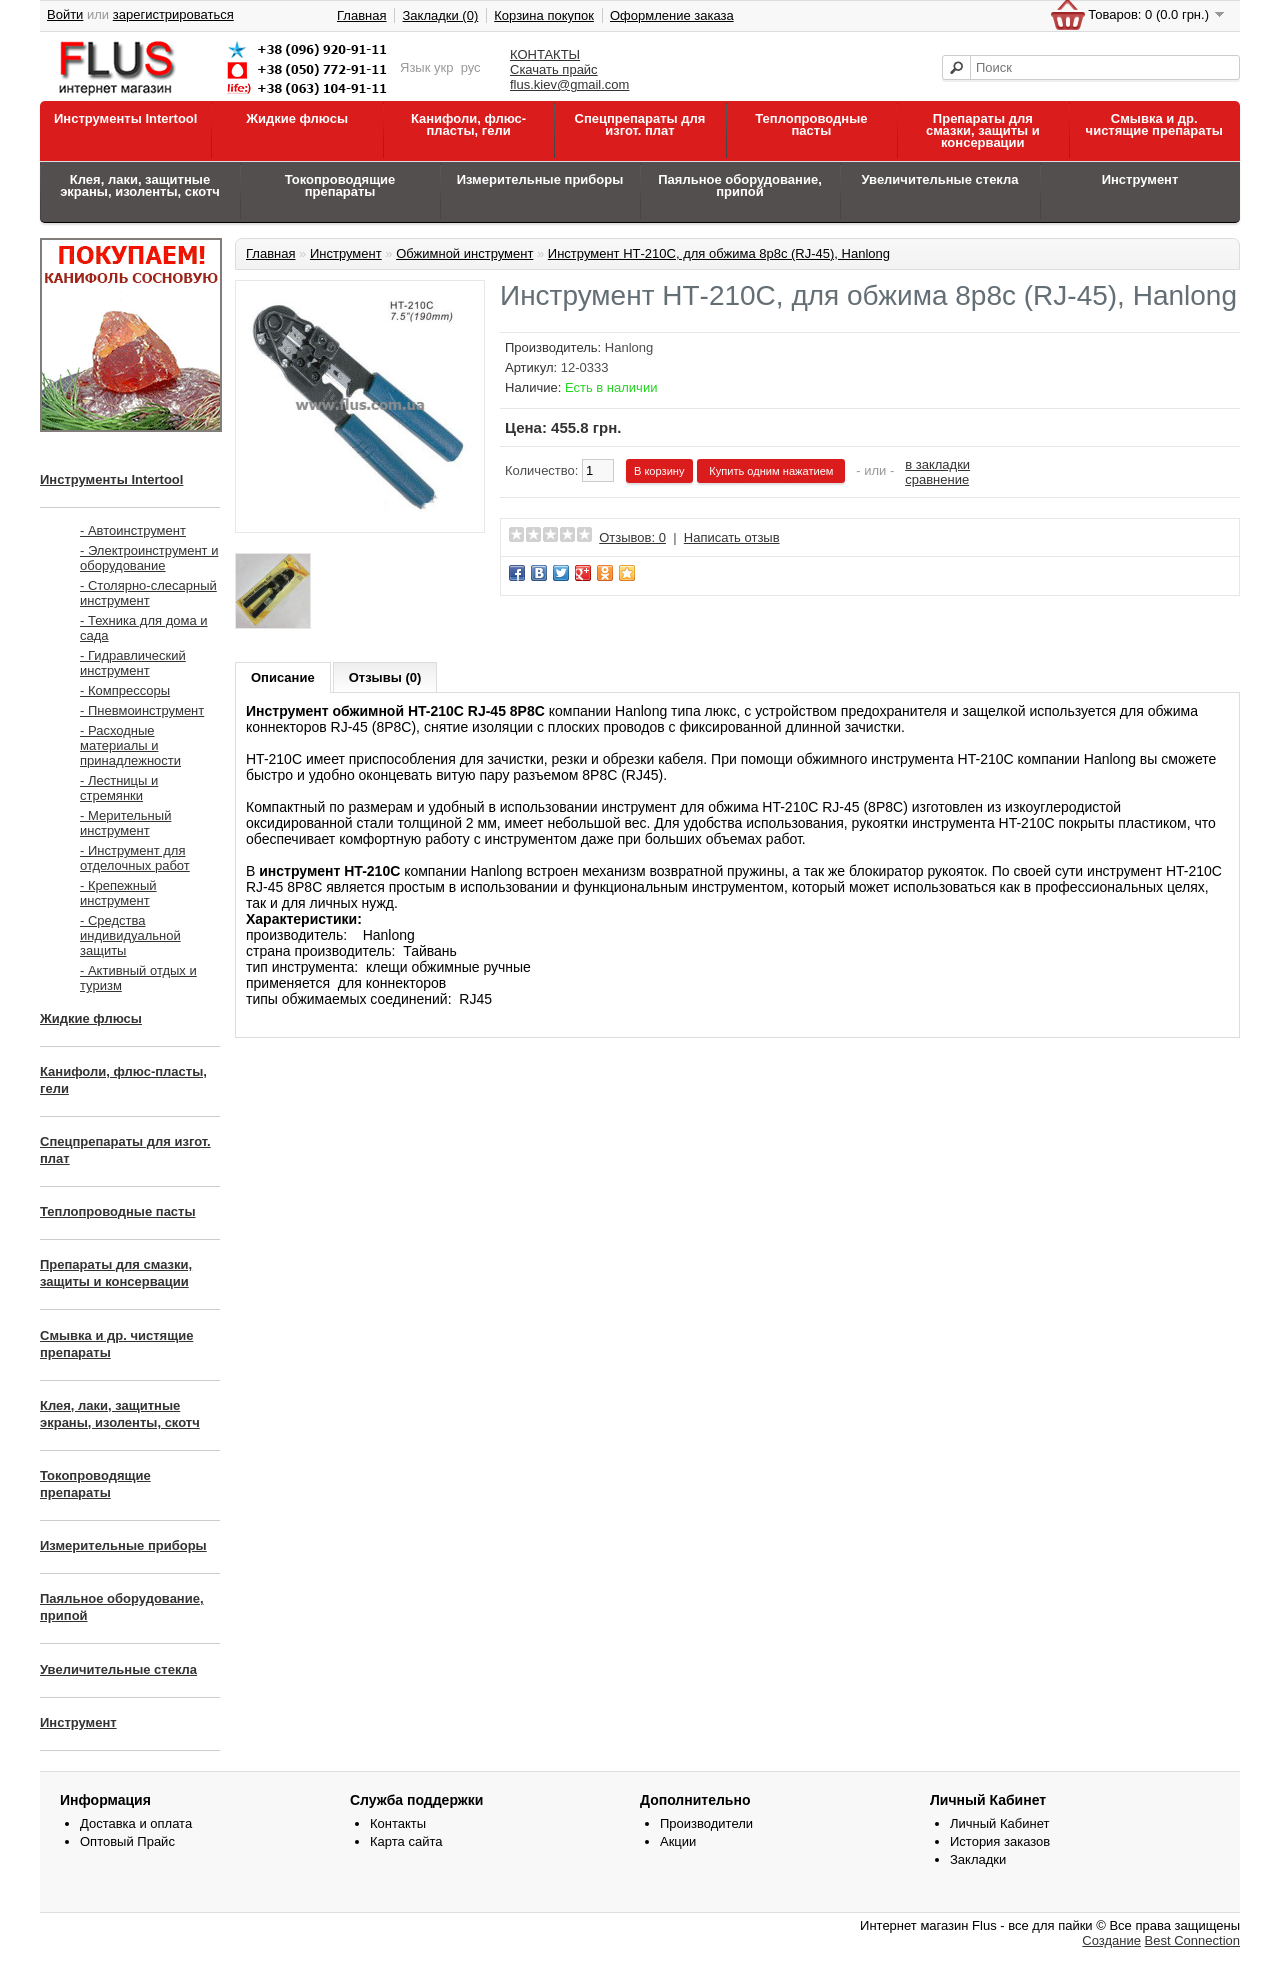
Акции (678, 1841)
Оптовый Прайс (127, 1841)
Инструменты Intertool (125, 118)
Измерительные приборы (540, 179)
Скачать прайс (554, 69)
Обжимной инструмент (464, 253)
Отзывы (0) (385, 677)
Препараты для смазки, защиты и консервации (983, 130)
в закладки (937, 464)
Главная (361, 15)
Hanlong (629, 347)
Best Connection (1192, 1940)
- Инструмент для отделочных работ (135, 858)
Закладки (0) (440, 15)
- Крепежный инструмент (118, 893)
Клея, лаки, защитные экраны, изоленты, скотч (140, 185)
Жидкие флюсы (297, 118)
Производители (706, 1823)
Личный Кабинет (999, 1823)
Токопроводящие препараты (340, 185)
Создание (1111, 1940)
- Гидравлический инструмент (133, 663)
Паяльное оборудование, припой (740, 185)
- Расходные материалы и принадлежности (130, 745)
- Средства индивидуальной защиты (130, 935)
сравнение (937, 479)
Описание (283, 677)
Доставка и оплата (136, 1823)
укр (443, 67)
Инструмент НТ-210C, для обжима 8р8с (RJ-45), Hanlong (719, 253)
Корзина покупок (544, 15)
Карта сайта (406, 1841)
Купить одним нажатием (771, 471)
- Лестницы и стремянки (119, 788)
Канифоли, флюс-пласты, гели (468, 124)
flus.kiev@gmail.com (569, 84)
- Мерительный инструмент (125, 823)
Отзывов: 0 (632, 537)
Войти (65, 14)
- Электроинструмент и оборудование (149, 558)
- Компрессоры (125, 690)
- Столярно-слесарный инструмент (148, 593)
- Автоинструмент (133, 530)
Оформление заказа (672, 15)
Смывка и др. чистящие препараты (1154, 124)
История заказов (1000, 1841)
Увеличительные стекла (939, 179)
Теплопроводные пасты (811, 124)
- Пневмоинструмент (142, 710)
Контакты (398, 1823)
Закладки (978, 1859)
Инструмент (1140, 179)
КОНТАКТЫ (545, 54)
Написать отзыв (732, 537)
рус (471, 67)
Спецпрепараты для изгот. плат (640, 124)
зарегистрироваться (173, 14)
